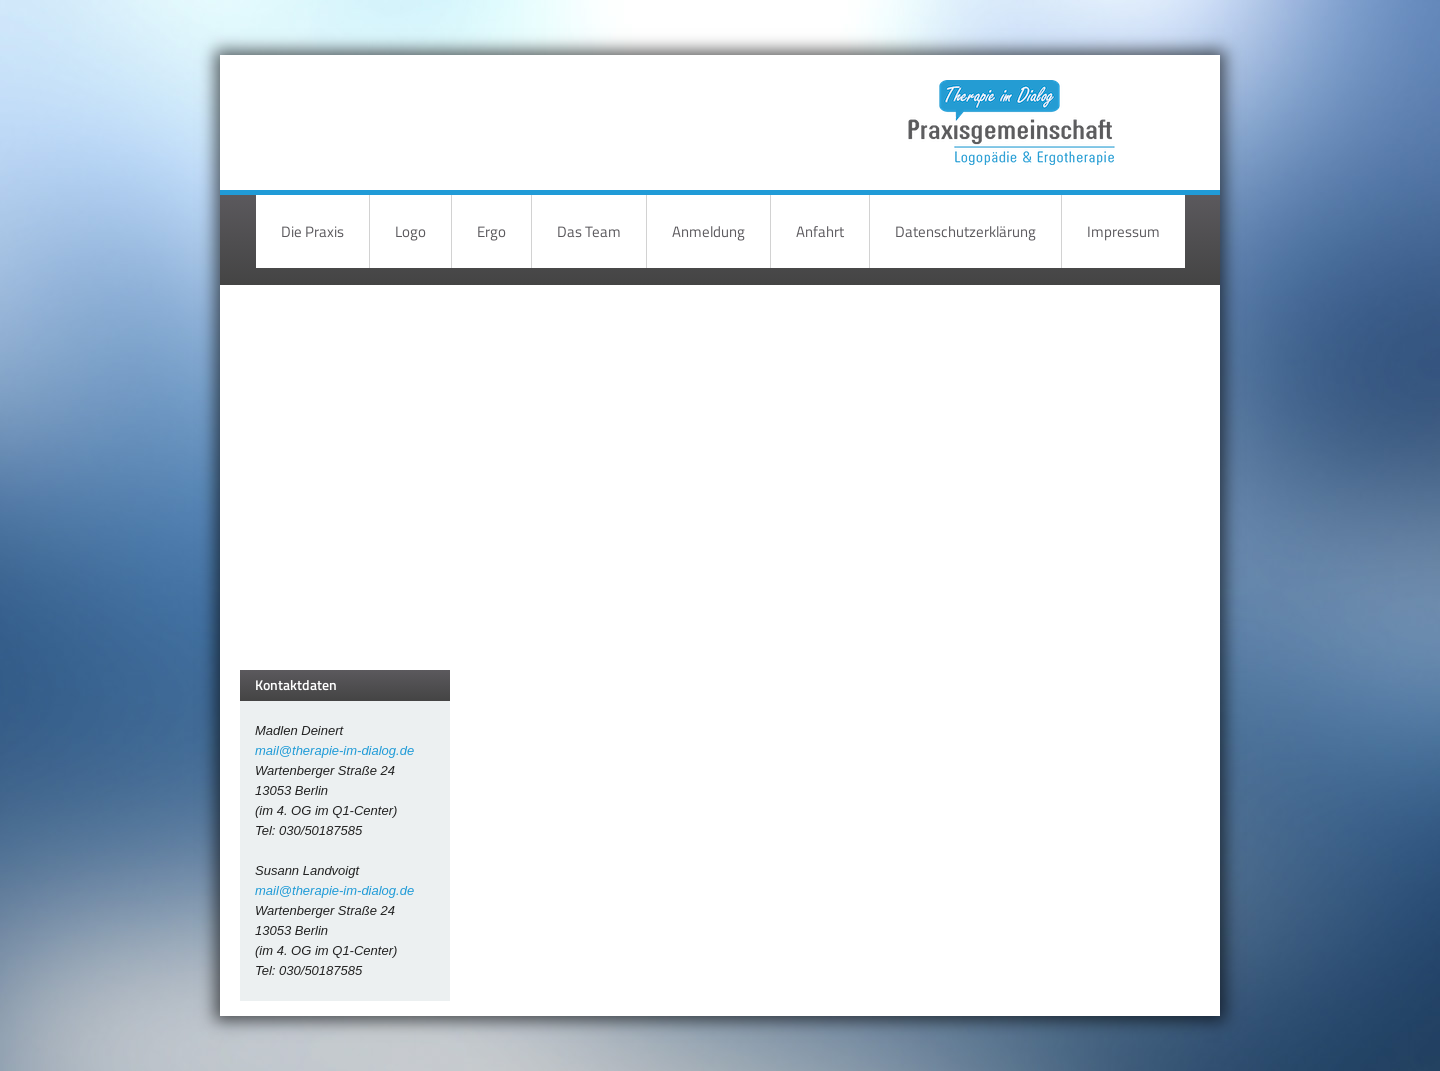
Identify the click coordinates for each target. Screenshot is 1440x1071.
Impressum (1123, 231)
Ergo (491, 231)
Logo (410, 231)
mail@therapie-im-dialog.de (334, 750)
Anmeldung (708, 231)
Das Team (589, 231)
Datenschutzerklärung (965, 231)
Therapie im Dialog (1008, 107)
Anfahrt (820, 231)
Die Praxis (312, 231)
